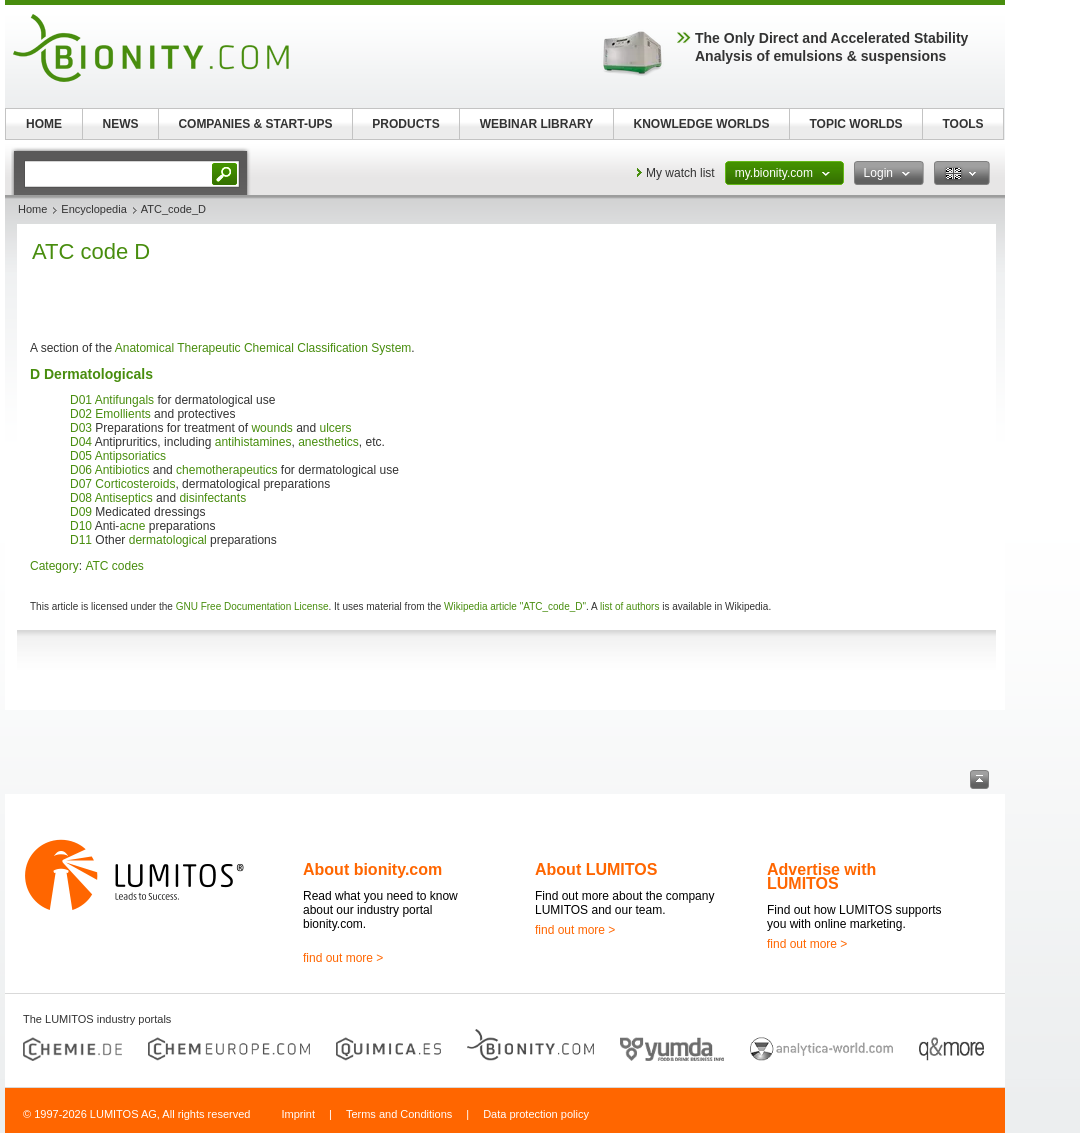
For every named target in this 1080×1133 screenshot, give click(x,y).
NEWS (121, 124)
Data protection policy (536, 1114)
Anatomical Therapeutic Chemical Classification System (263, 348)
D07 (81, 484)
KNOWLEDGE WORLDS (702, 124)
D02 (81, 414)
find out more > (343, 958)
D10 (81, 526)
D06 (81, 470)
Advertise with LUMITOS (821, 876)
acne (132, 526)
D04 (81, 442)
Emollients (122, 414)
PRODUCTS (405, 124)
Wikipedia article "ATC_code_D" (515, 606)
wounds (271, 428)
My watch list (680, 173)
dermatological (168, 540)
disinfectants (212, 498)
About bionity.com (372, 869)
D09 (81, 512)
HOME (44, 124)
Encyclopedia (93, 209)
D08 (81, 498)
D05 (81, 456)
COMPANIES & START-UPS (255, 124)
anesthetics (328, 442)
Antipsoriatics (130, 456)
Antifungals (124, 400)
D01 (81, 400)
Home (32, 209)
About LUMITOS (596, 869)
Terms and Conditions (399, 1114)
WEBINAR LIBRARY (537, 124)
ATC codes (114, 566)
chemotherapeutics (226, 470)
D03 (81, 428)
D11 (81, 540)
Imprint (298, 1114)
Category (54, 566)
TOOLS (962, 124)
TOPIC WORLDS (855, 124)
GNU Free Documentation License (252, 606)
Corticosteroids (135, 484)
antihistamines (253, 442)
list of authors (629, 606)
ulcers (336, 428)
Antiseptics (124, 498)
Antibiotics (122, 470)
